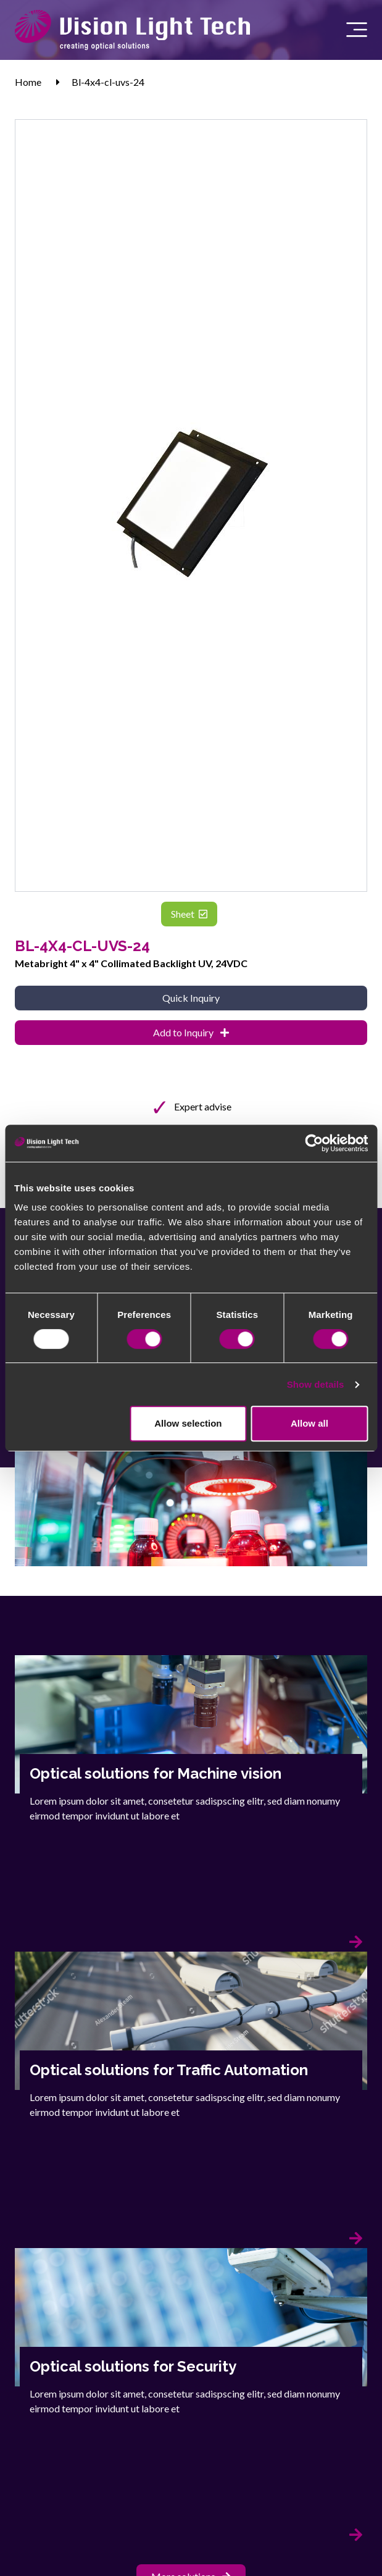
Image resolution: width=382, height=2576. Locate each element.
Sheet (189, 914)
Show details (315, 1384)
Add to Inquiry (191, 1032)
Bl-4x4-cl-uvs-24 (108, 82)
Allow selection (188, 1423)
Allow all (309, 1423)
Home (28, 82)
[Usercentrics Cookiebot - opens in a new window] (314, 1143)
